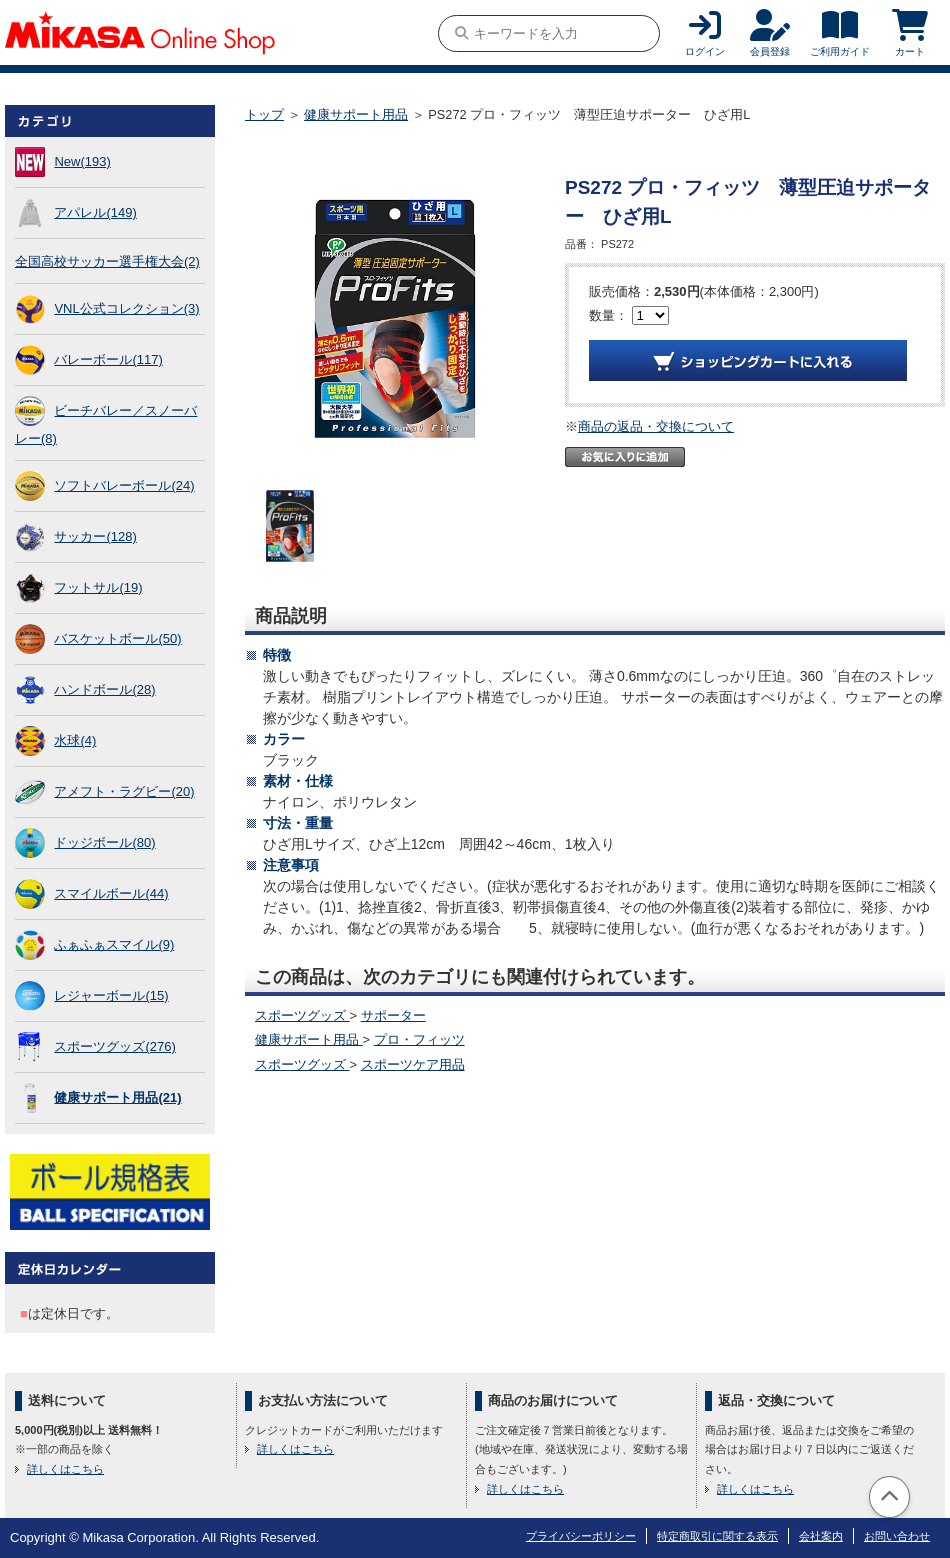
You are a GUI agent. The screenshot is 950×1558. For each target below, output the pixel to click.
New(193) (82, 161)
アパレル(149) (95, 212)
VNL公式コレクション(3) (126, 308)
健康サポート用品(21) (117, 1097)
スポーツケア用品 (413, 1064)
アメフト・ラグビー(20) (124, 791)
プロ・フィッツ (419, 1039)
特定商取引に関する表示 (717, 1536)
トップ (264, 114)
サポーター (393, 1015)
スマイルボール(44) (111, 893)
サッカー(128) (95, 536)
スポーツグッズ (302, 1015)
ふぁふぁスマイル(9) (114, 944)
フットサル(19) (98, 587)
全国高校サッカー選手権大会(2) (107, 261)
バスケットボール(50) (117, 638)
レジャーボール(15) (111, 995)
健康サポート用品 (356, 114)
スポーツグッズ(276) (114, 1046)
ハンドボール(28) (104, 689)
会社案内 (821, 1536)
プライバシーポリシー (581, 1536)
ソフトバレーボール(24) (124, 485)
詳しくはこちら (65, 1469)
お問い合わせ (897, 1536)
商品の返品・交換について (656, 426)
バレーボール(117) (108, 359)
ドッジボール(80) (104, 842)
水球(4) (75, 740)
